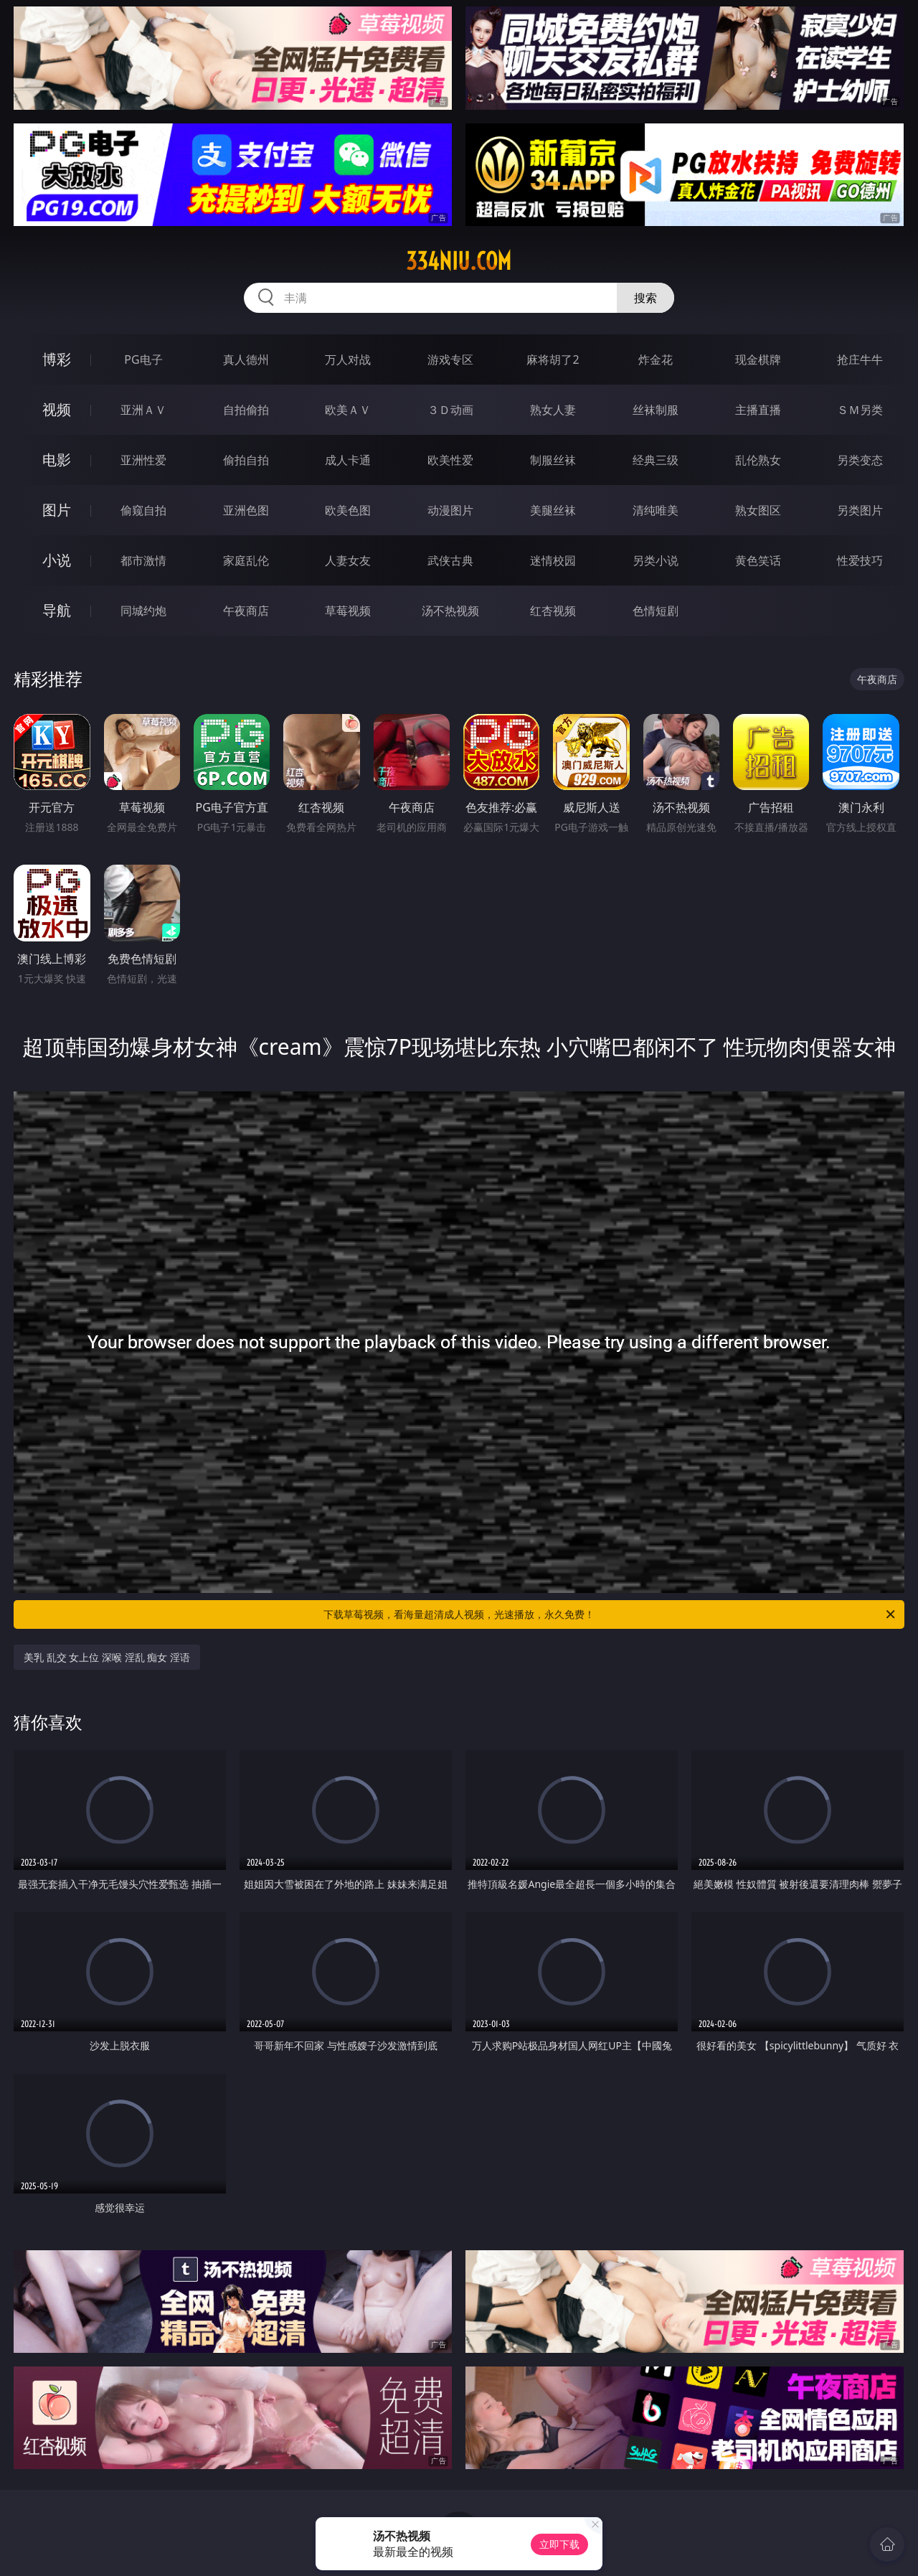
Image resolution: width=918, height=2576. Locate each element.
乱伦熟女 (758, 460)
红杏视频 (553, 611)
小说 (56, 560)
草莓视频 (348, 611)
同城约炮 (143, 611)
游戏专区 (450, 359)
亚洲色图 (246, 510)
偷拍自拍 (246, 460)
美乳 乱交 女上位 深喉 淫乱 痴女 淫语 (107, 1657)
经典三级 (655, 460)
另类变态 (860, 460)
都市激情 (143, 560)
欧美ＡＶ (348, 410)
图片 (56, 510)
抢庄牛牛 (860, 359)
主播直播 (758, 410)
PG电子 (143, 359)
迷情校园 (553, 560)
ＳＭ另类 (860, 410)
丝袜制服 (655, 410)
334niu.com (458, 261)
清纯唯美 (655, 510)
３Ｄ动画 (450, 410)
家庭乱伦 (246, 560)
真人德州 (246, 359)
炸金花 (655, 359)
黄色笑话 (758, 560)
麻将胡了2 (552, 359)
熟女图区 (758, 510)
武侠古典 (450, 560)
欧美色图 (348, 510)
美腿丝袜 (553, 510)
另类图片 (860, 510)
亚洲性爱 (143, 460)
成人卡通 (348, 460)
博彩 (56, 359)
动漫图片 (450, 510)
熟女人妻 (553, 410)
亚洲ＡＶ (143, 410)
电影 (56, 459)
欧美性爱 (450, 460)
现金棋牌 (758, 359)
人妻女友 (348, 560)
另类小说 (655, 560)
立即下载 (559, 2544)
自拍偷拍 (246, 410)
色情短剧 (655, 611)
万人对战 (348, 359)
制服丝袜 (553, 460)
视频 (56, 409)
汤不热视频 (450, 611)
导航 (56, 610)
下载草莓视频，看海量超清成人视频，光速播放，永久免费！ (610, 1614)
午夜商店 (246, 611)
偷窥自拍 (143, 510)
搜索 (645, 298)
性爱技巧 (860, 560)
